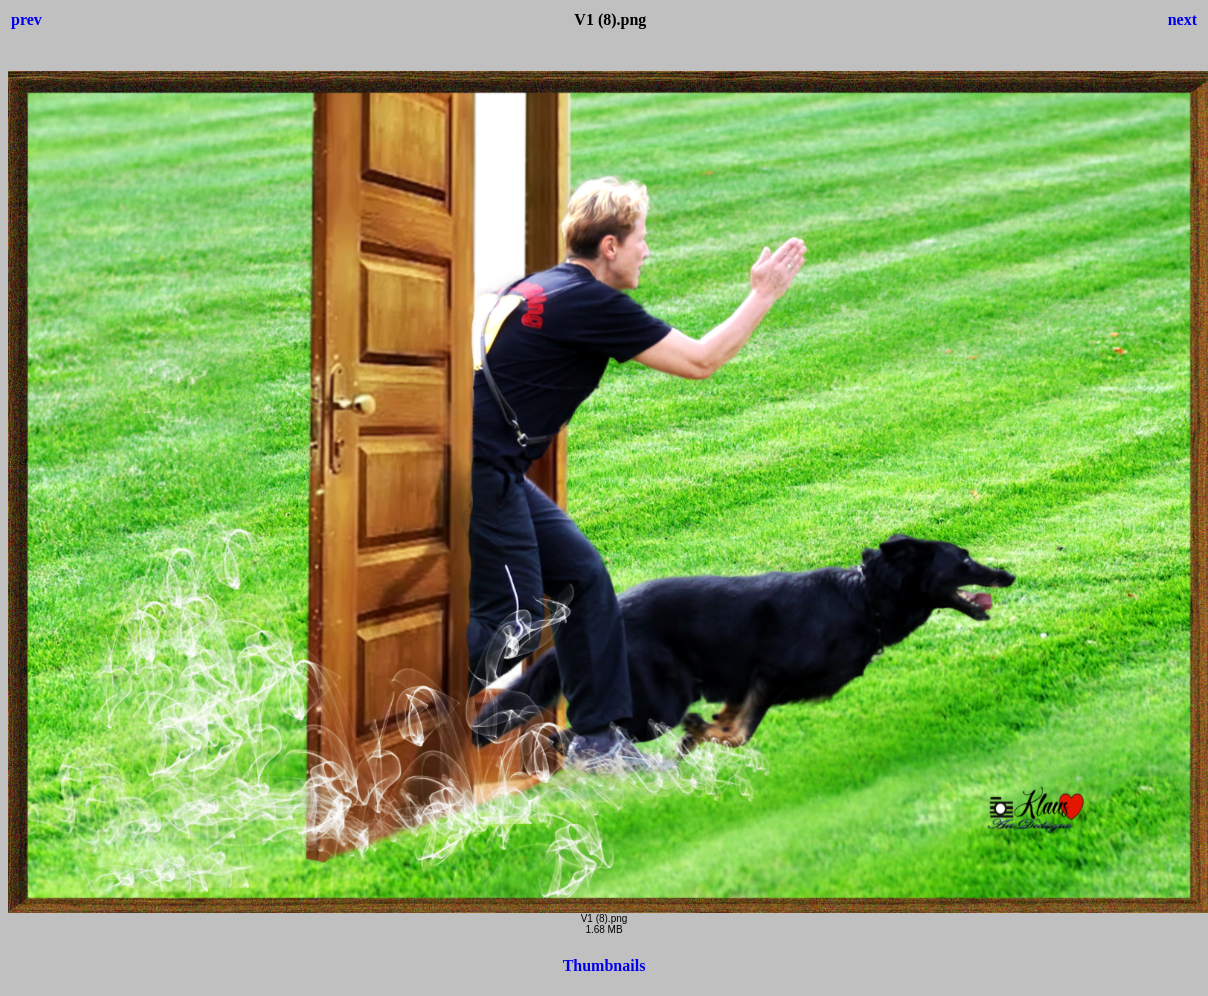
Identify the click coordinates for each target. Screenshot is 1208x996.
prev (26, 19)
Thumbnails (604, 965)
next (1182, 19)
